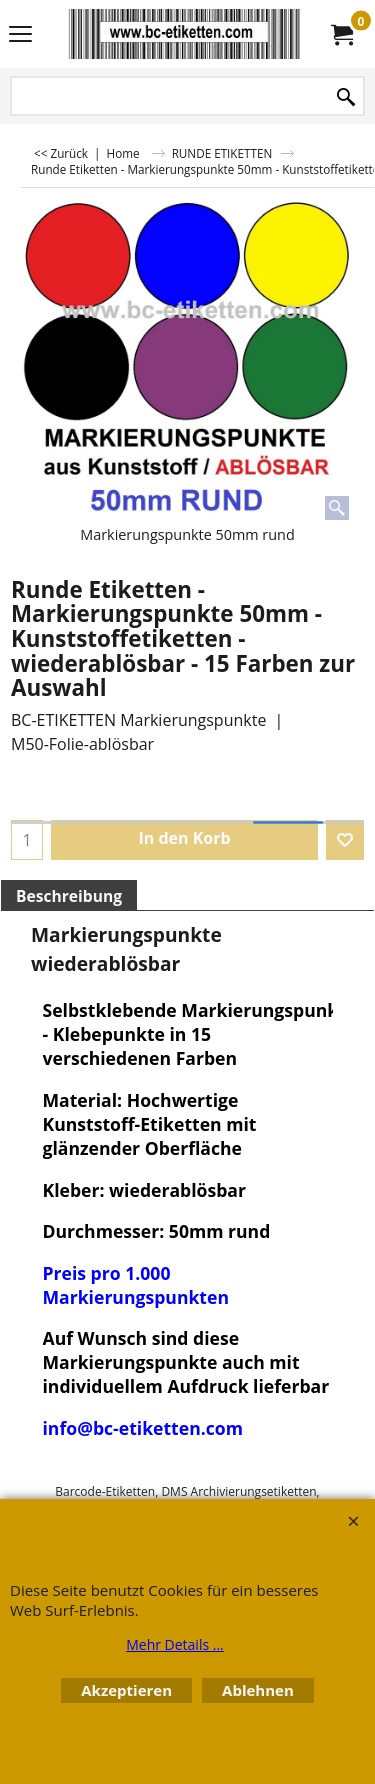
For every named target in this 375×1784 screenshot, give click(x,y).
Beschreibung (69, 896)
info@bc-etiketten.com (143, 1428)
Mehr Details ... (175, 1644)
